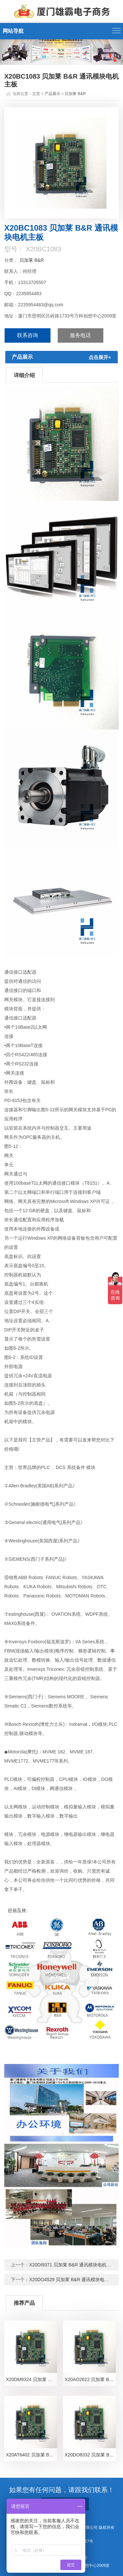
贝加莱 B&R (75, 93)
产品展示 (52, 93)
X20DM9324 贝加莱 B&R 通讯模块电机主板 (31, 2379)
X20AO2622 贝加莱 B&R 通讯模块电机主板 (90, 2379)
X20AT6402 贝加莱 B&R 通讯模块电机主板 (31, 2454)
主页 (36, 93)
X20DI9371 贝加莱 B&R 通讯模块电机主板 (72, 2264)
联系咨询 (27, 335)
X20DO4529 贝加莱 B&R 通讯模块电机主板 (73, 2279)
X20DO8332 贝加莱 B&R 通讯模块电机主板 (90, 2454)
